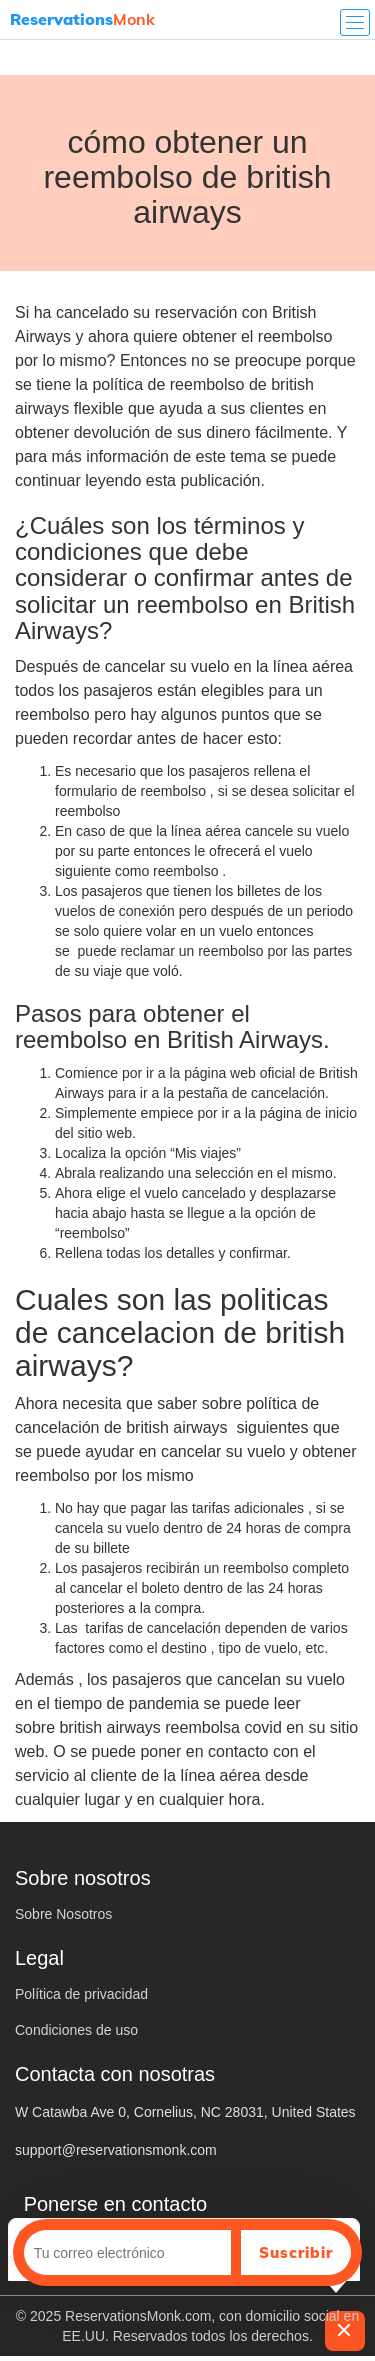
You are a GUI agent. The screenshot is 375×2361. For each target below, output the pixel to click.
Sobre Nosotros (63, 1914)
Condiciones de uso (76, 2030)
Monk (82, 19)
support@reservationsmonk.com (116, 2150)
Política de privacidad (81, 1994)
